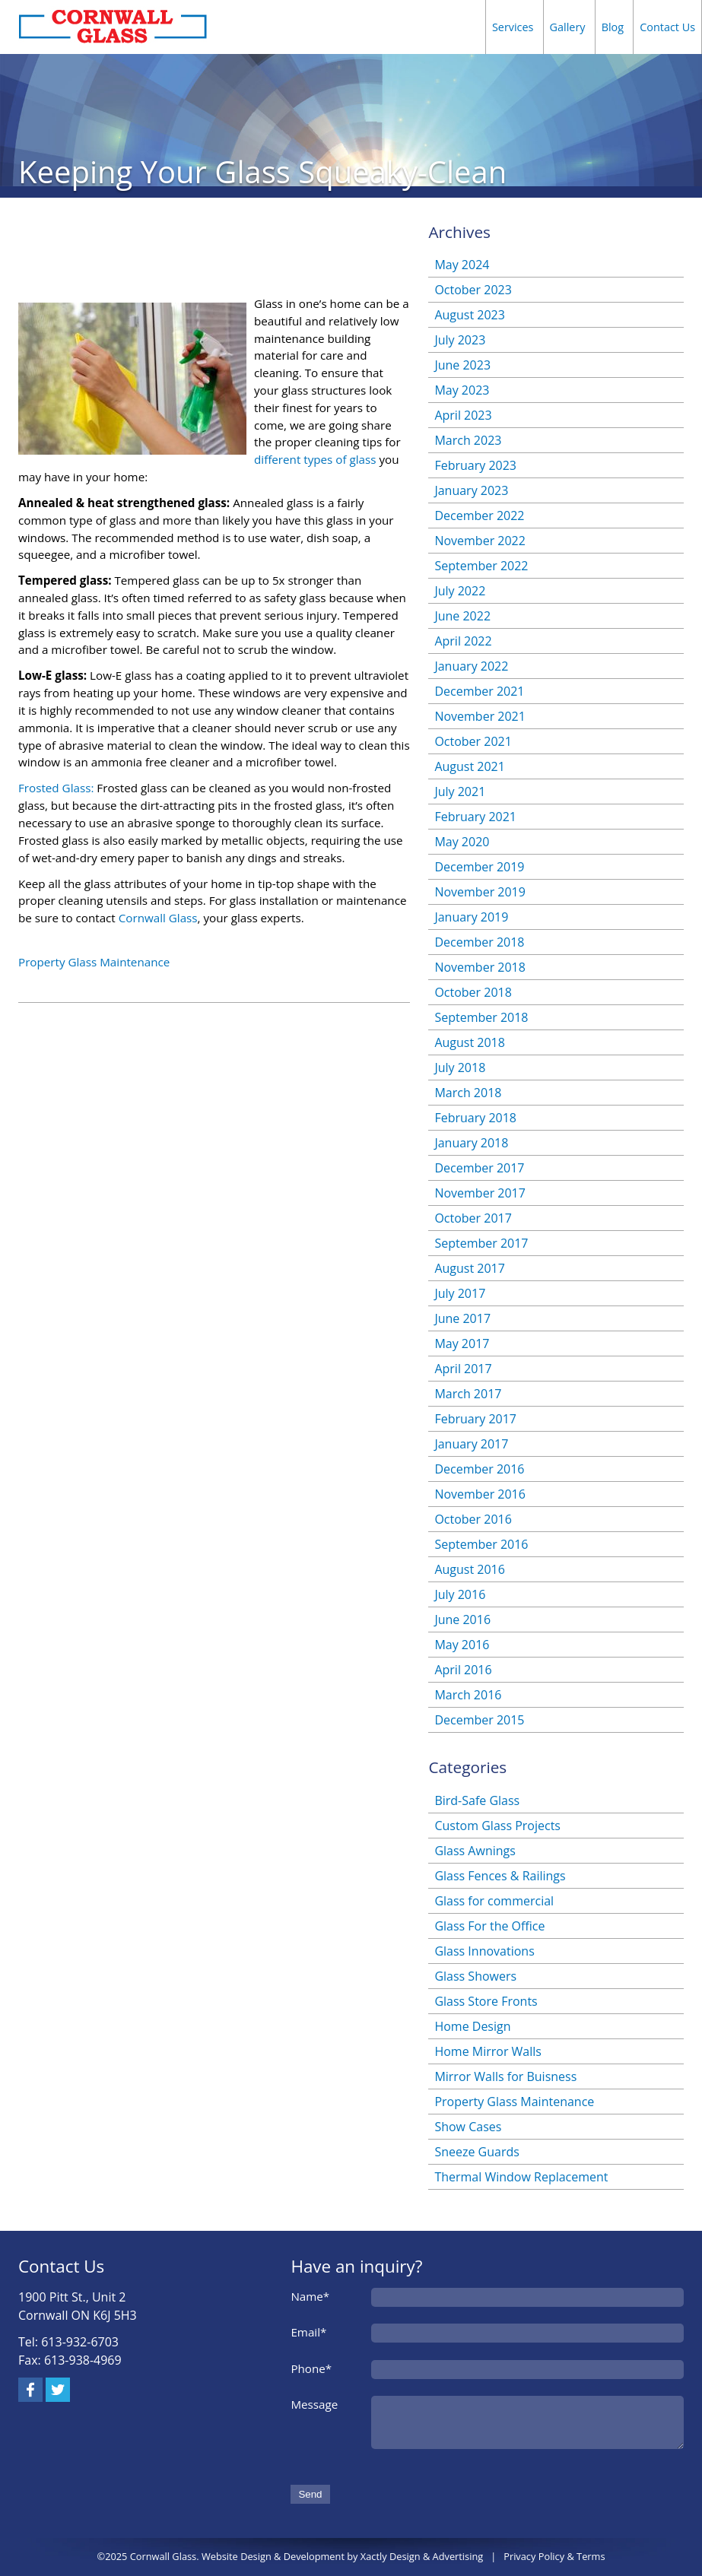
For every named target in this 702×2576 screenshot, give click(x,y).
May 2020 (461, 841)
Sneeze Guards (476, 2151)
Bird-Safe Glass (476, 1800)
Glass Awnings (474, 1850)
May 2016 (461, 1644)
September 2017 (481, 1243)
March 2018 (467, 1092)
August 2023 (469, 314)
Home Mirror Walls (488, 2051)
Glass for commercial (494, 1900)
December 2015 (479, 1720)
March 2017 (467, 1393)
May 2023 (461, 390)
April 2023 (462, 415)
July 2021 (459, 791)
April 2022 (462, 641)
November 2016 (480, 1494)
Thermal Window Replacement (521, 2176)
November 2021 (480, 716)
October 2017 (473, 1218)
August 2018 (469, 1042)
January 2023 (471, 490)
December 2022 (479, 515)
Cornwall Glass (158, 917)
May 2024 (461, 264)
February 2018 (475, 1117)
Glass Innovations (484, 1951)
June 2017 (462, 1318)
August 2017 (469, 1268)
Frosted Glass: (56, 787)
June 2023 (462, 365)
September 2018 (481, 1017)
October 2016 (473, 1519)
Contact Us (667, 27)
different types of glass (315, 459)
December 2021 (479, 691)
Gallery (568, 27)
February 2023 (475, 465)
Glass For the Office (489, 1926)
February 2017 (475, 1418)
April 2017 (462, 1368)
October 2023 (473, 289)
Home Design (472, 2026)
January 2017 (471, 1444)
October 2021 (473, 741)
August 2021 (469, 766)
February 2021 (475, 816)
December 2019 (479, 866)
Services (513, 27)
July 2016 (459, 1594)
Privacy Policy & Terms (554, 2556)
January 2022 (471, 666)
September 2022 (481, 565)
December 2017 (479, 1168)
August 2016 (469, 1569)
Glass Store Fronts (485, 2001)
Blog (613, 27)
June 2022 (462, 616)
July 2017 (459, 1293)
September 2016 (481, 1544)
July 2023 (459, 340)
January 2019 (471, 917)
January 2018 (471, 1142)
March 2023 (467, 440)
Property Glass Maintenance (94, 961)
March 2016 (467, 1694)
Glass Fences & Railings (499, 1875)
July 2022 (459, 590)
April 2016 (462, 1669)
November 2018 (480, 967)
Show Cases (467, 2126)
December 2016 (479, 1469)
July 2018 (459, 1067)
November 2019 (480, 892)
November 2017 (480, 1193)
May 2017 (461, 1343)
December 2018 (479, 942)
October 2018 (473, 992)
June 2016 (462, 1619)
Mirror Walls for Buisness (505, 2076)
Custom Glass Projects (497, 1825)
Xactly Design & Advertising (422, 2556)
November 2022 (480, 540)
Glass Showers (475, 1976)
